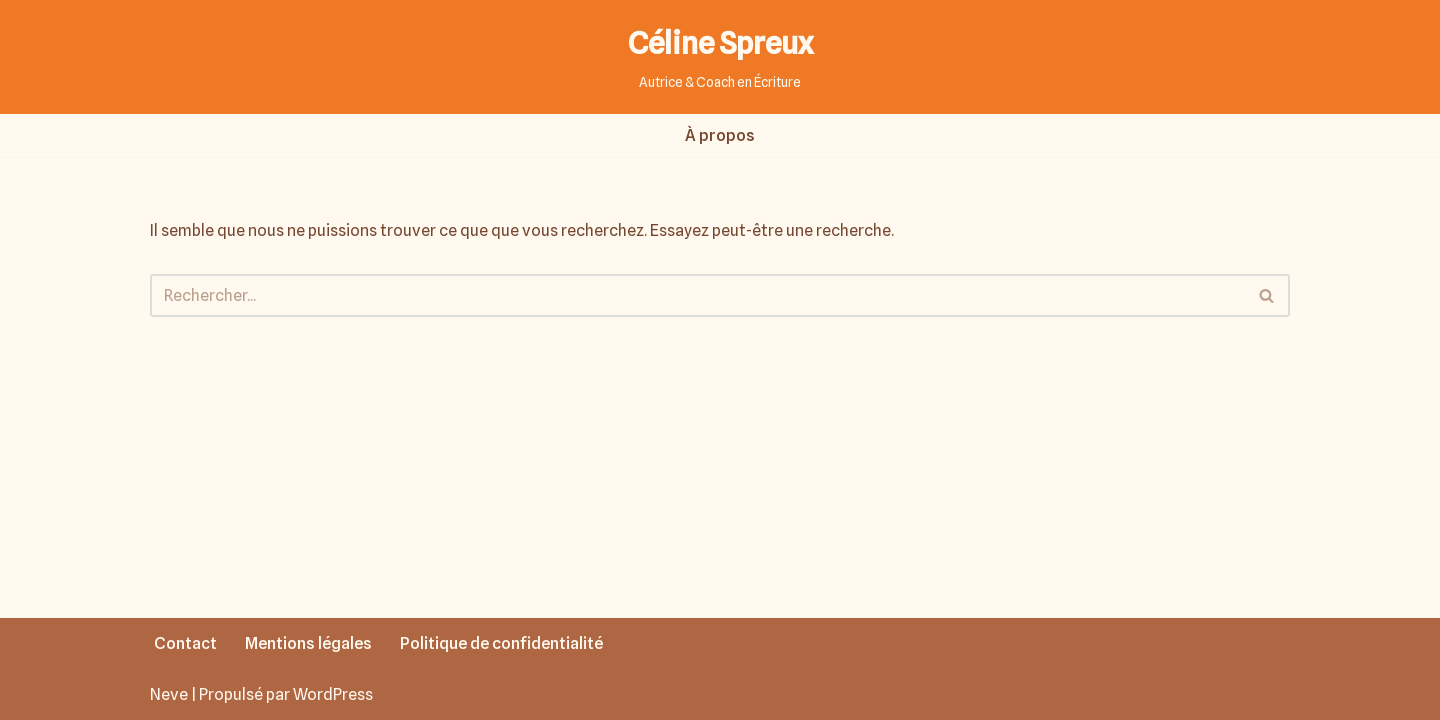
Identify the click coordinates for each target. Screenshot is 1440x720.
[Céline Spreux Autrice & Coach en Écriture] (720, 57)
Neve (169, 694)
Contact (185, 643)
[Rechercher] (697, 295)
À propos (720, 135)
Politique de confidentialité (501, 643)
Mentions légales (308, 643)
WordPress (333, 694)
